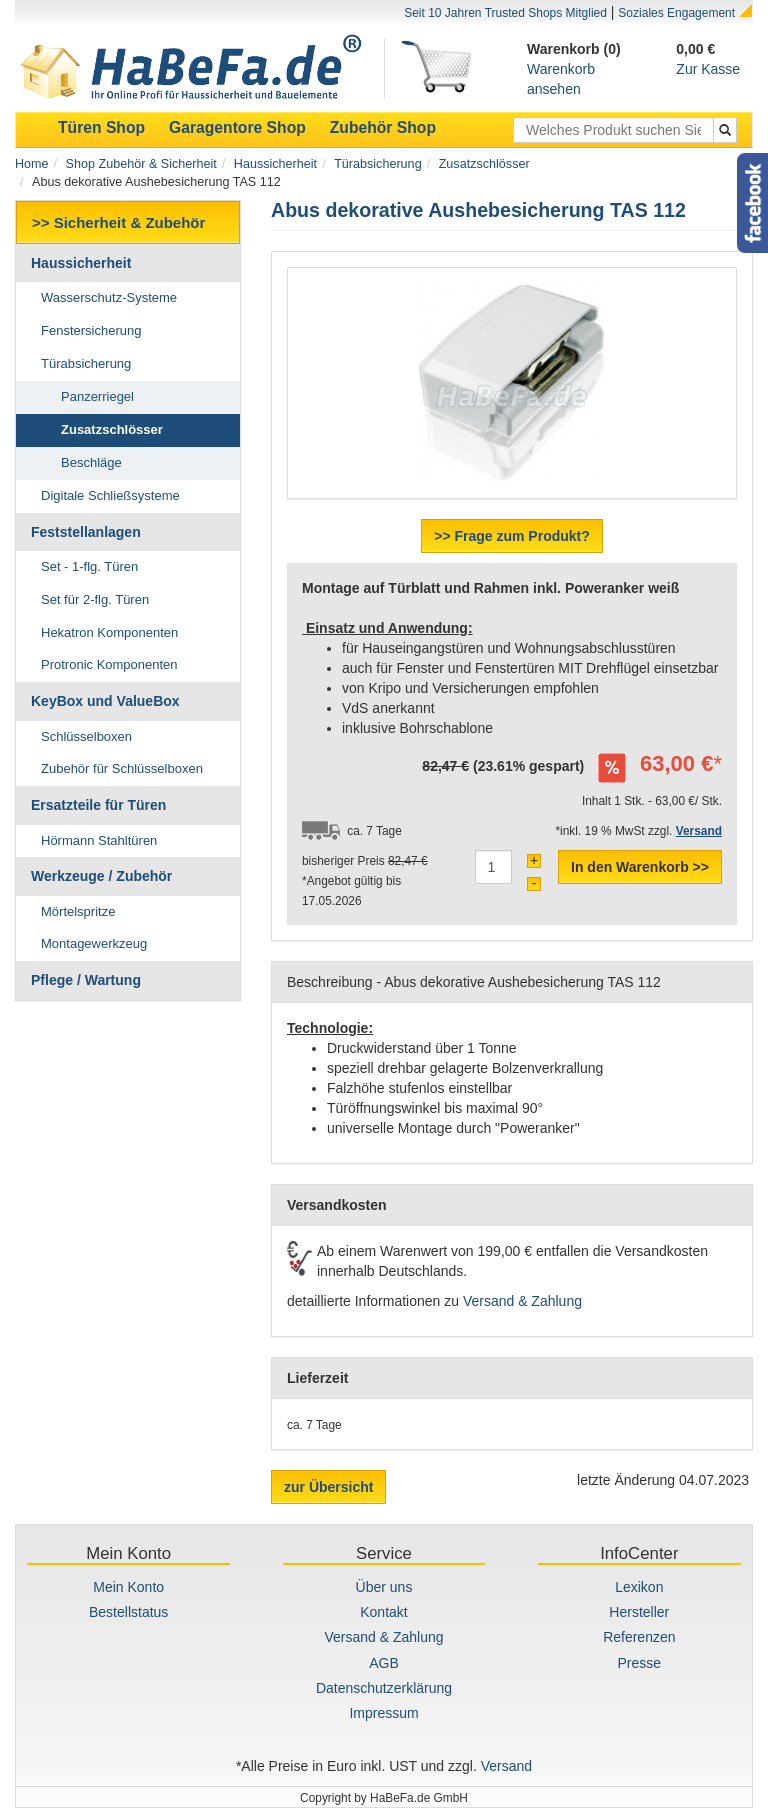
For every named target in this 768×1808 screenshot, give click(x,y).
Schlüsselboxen (86, 736)
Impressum (383, 1713)
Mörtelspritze (78, 911)
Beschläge (91, 462)
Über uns (384, 1587)
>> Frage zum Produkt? (512, 536)
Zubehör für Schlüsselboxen (122, 768)
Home (32, 164)
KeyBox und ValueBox (105, 701)
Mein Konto (128, 1587)
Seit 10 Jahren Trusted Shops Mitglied (505, 13)
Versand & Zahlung (522, 1301)
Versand (506, 1766)
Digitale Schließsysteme (110, 495)
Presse (640, 1663)
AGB (384, 1663)
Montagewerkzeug (94, 943)
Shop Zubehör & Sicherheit (141, 164)
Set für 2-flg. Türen (95, 599)
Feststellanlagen (86, 532)
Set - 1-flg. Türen (89, 566)
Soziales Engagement (676, 13)
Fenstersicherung (91, 330)
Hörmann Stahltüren (99, 840)
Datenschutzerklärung (384, 1688)
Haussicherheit (275, 164)
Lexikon (639, 1587)
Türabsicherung (378, 164)
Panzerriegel (97, 396)
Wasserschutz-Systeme (109, 297)
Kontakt (383, 1612)
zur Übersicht (328, 1487)
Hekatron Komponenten (109, 632)
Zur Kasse (708, 69)
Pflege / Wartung (86, 980)
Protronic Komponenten (109, 664)
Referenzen (639, 1637)
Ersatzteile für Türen (98, 805)
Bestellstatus (128, 1612)
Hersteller (639, 1612)
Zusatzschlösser (484, 164)
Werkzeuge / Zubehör (101, 876)
